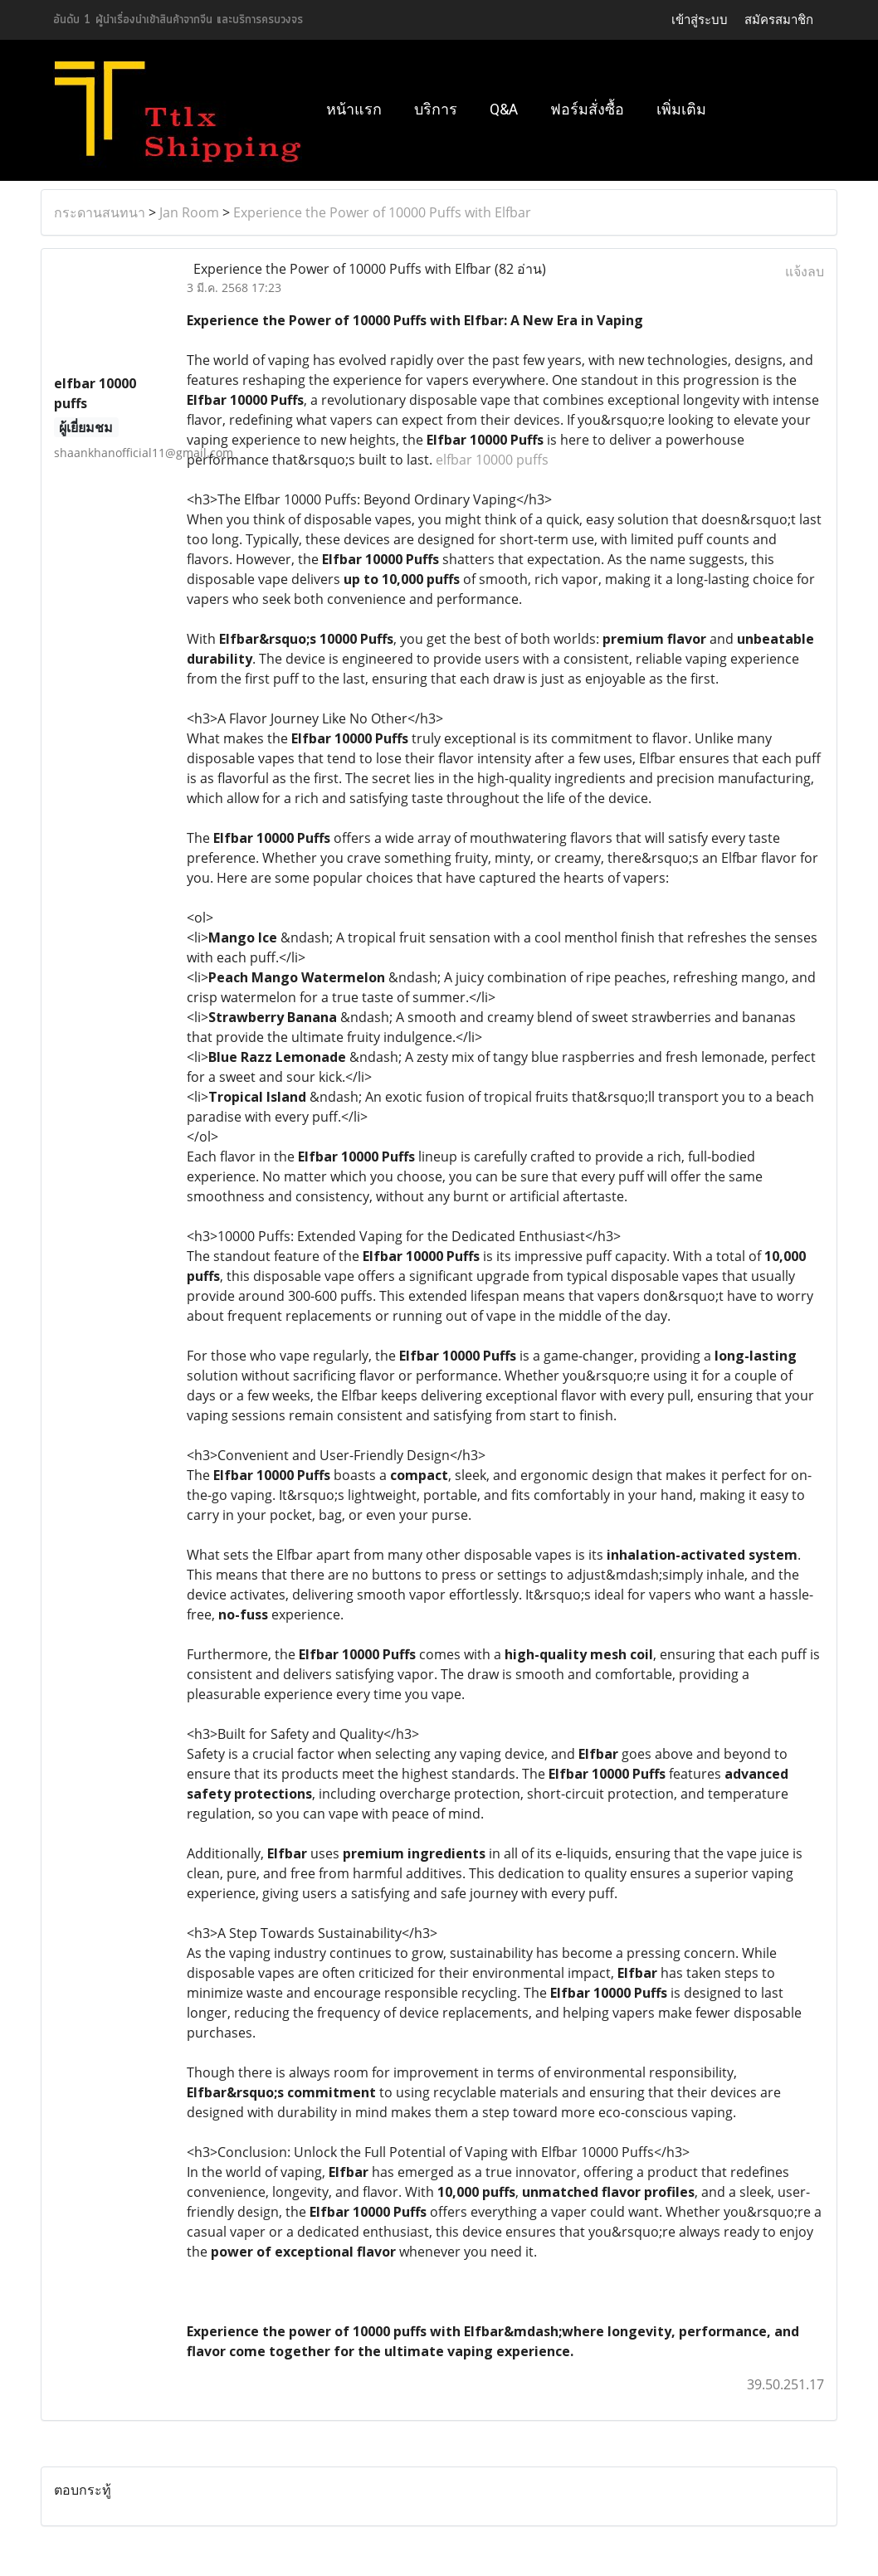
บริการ (435, 109)
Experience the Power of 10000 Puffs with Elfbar (382, 212)
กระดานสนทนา (99, 212)
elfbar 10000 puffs (492, 459)
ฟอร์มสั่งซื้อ (587, 109)
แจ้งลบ (804, 271)
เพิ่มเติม (681, 109)
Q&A (504, 109)
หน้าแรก (354, 109)
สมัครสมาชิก (778, 19)
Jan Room (189, 212)
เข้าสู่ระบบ (699, 19)
